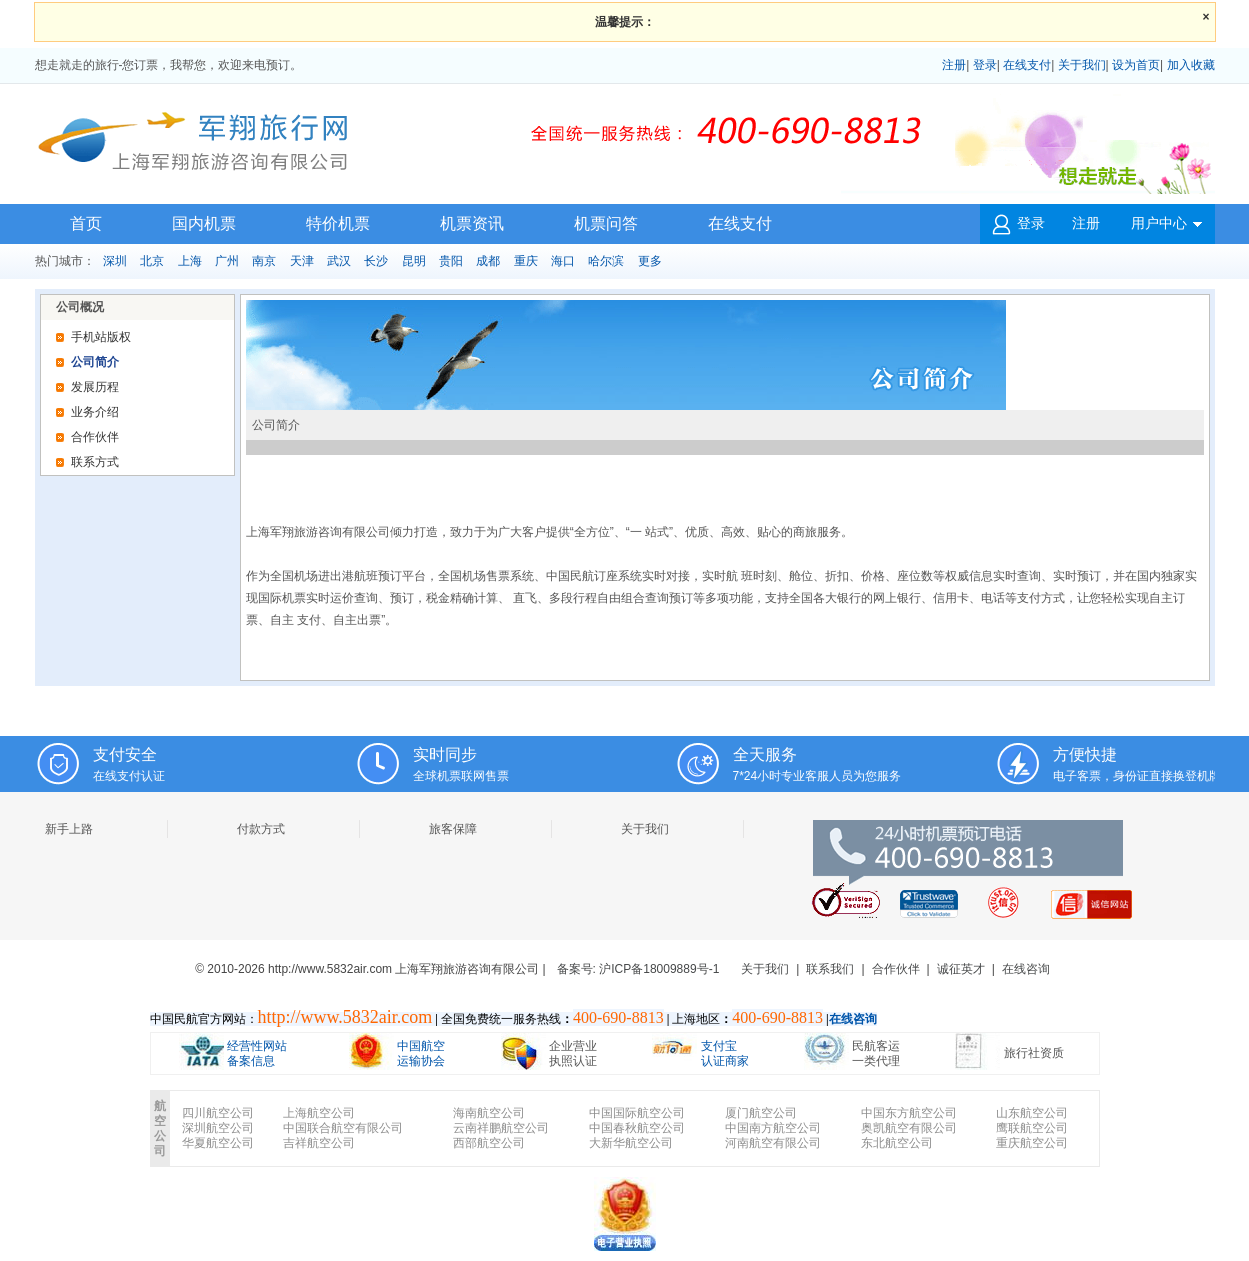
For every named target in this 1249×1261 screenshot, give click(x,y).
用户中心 (1166, 230)
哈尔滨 (606, 261)
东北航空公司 (897, 1143)
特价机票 (338, 223)
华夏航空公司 (218, 1143)
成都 (488, 261)
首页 (86, 223)
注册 (954, 65)
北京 (152, 261)
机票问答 (606, 223)
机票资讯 (472, 223)
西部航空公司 (489, 1143)
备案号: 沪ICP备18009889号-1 (638, 969)
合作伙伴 (95, 437)
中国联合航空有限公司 (343, 1128)
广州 (227, 261)
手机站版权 (101, 337)
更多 (650, 261)
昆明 (414, 261)
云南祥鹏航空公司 (501, 1128)
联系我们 (830, 969)
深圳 (115, 261)
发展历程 (95, 387)
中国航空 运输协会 (421, 1053)
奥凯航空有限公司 (909, 1128)
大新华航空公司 (631, 1143)
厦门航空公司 (761, 1113)
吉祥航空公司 (319, 1143)
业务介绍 (95, 412)
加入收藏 (1191, 65)
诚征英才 (961, 969)
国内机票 (204, 223)
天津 (302, 261)
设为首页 (1136, 65)
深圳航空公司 (218, 1128)
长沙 (376, 261)
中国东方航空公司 (909, 1113)
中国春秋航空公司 (637, 1128)
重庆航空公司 (1032, 1143)
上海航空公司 (319, 1113)
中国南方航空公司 (773, 1128)
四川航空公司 (218, 1113)
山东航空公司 (1032, 1113)
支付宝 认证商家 (725, 1053)
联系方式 (95, 462)
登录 (985, 65)
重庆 (526, 261)
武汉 (339, 261)
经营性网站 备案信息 (257, 1053)
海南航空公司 (489, 1113)
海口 (563, 261)
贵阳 (451, 261)
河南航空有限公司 (773, 1143)
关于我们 (1082, 65)
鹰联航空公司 (1032, 1128)
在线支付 (1027, 65)
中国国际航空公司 (637, 1113)
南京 (264, 261)
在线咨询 (1026, 969)
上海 (190, 261)
